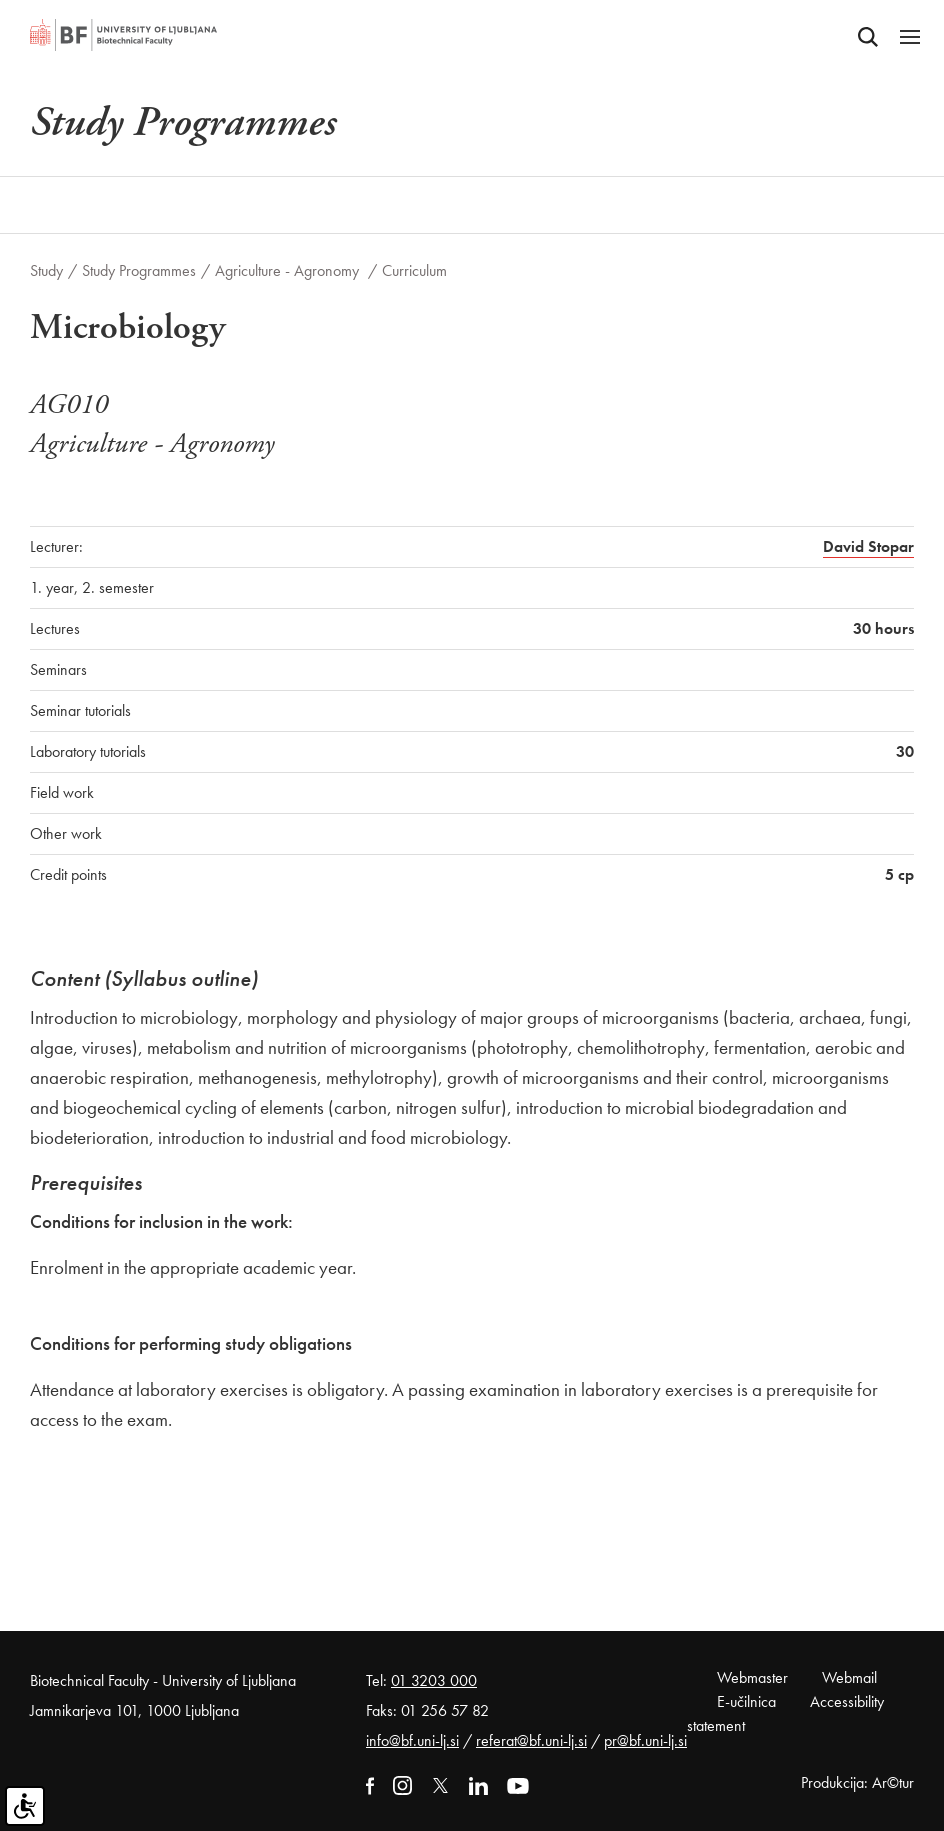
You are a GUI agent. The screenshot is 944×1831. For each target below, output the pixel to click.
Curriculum (414, 270)
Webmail (849, 1677)
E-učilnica (746, 1701)
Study (46, 270)
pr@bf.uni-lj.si (645, 1740)
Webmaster (752, 1677)
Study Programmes (139, 270)
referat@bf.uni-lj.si (531, 1740)
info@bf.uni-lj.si (412, 1740)
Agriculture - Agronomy (289, 270)
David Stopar (868, 546)
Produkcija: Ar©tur (857, 1782)
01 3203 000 (434, 1680)
